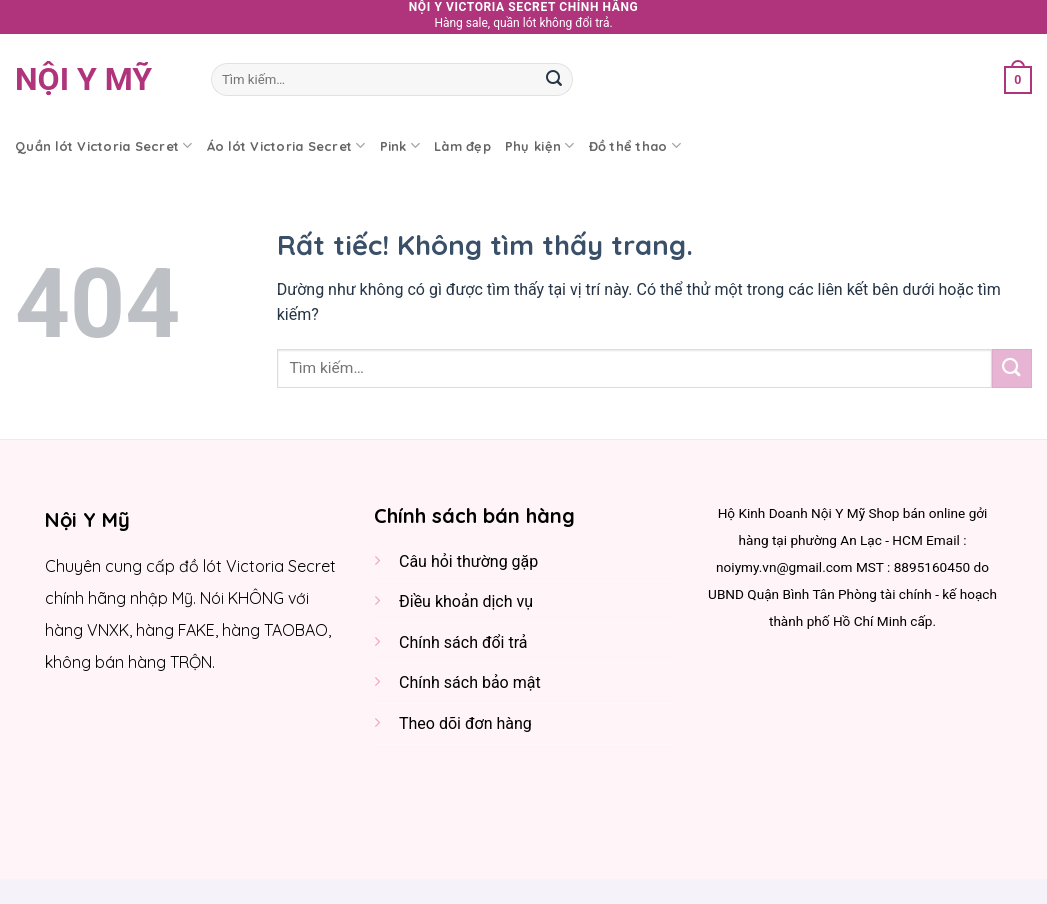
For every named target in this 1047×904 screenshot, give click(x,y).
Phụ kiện (540, 145)
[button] (1018, 79)
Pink (400, 145)
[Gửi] (554, 79)
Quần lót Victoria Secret (104, 145)
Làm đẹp (462, 146)
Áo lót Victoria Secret (286, 145)
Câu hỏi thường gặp (468, 561)
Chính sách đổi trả (463, 642)
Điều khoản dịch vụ (466, 601)
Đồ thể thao (635, 145)
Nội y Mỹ (83, 79)
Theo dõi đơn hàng (465, 723)
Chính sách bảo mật (470, 682)
